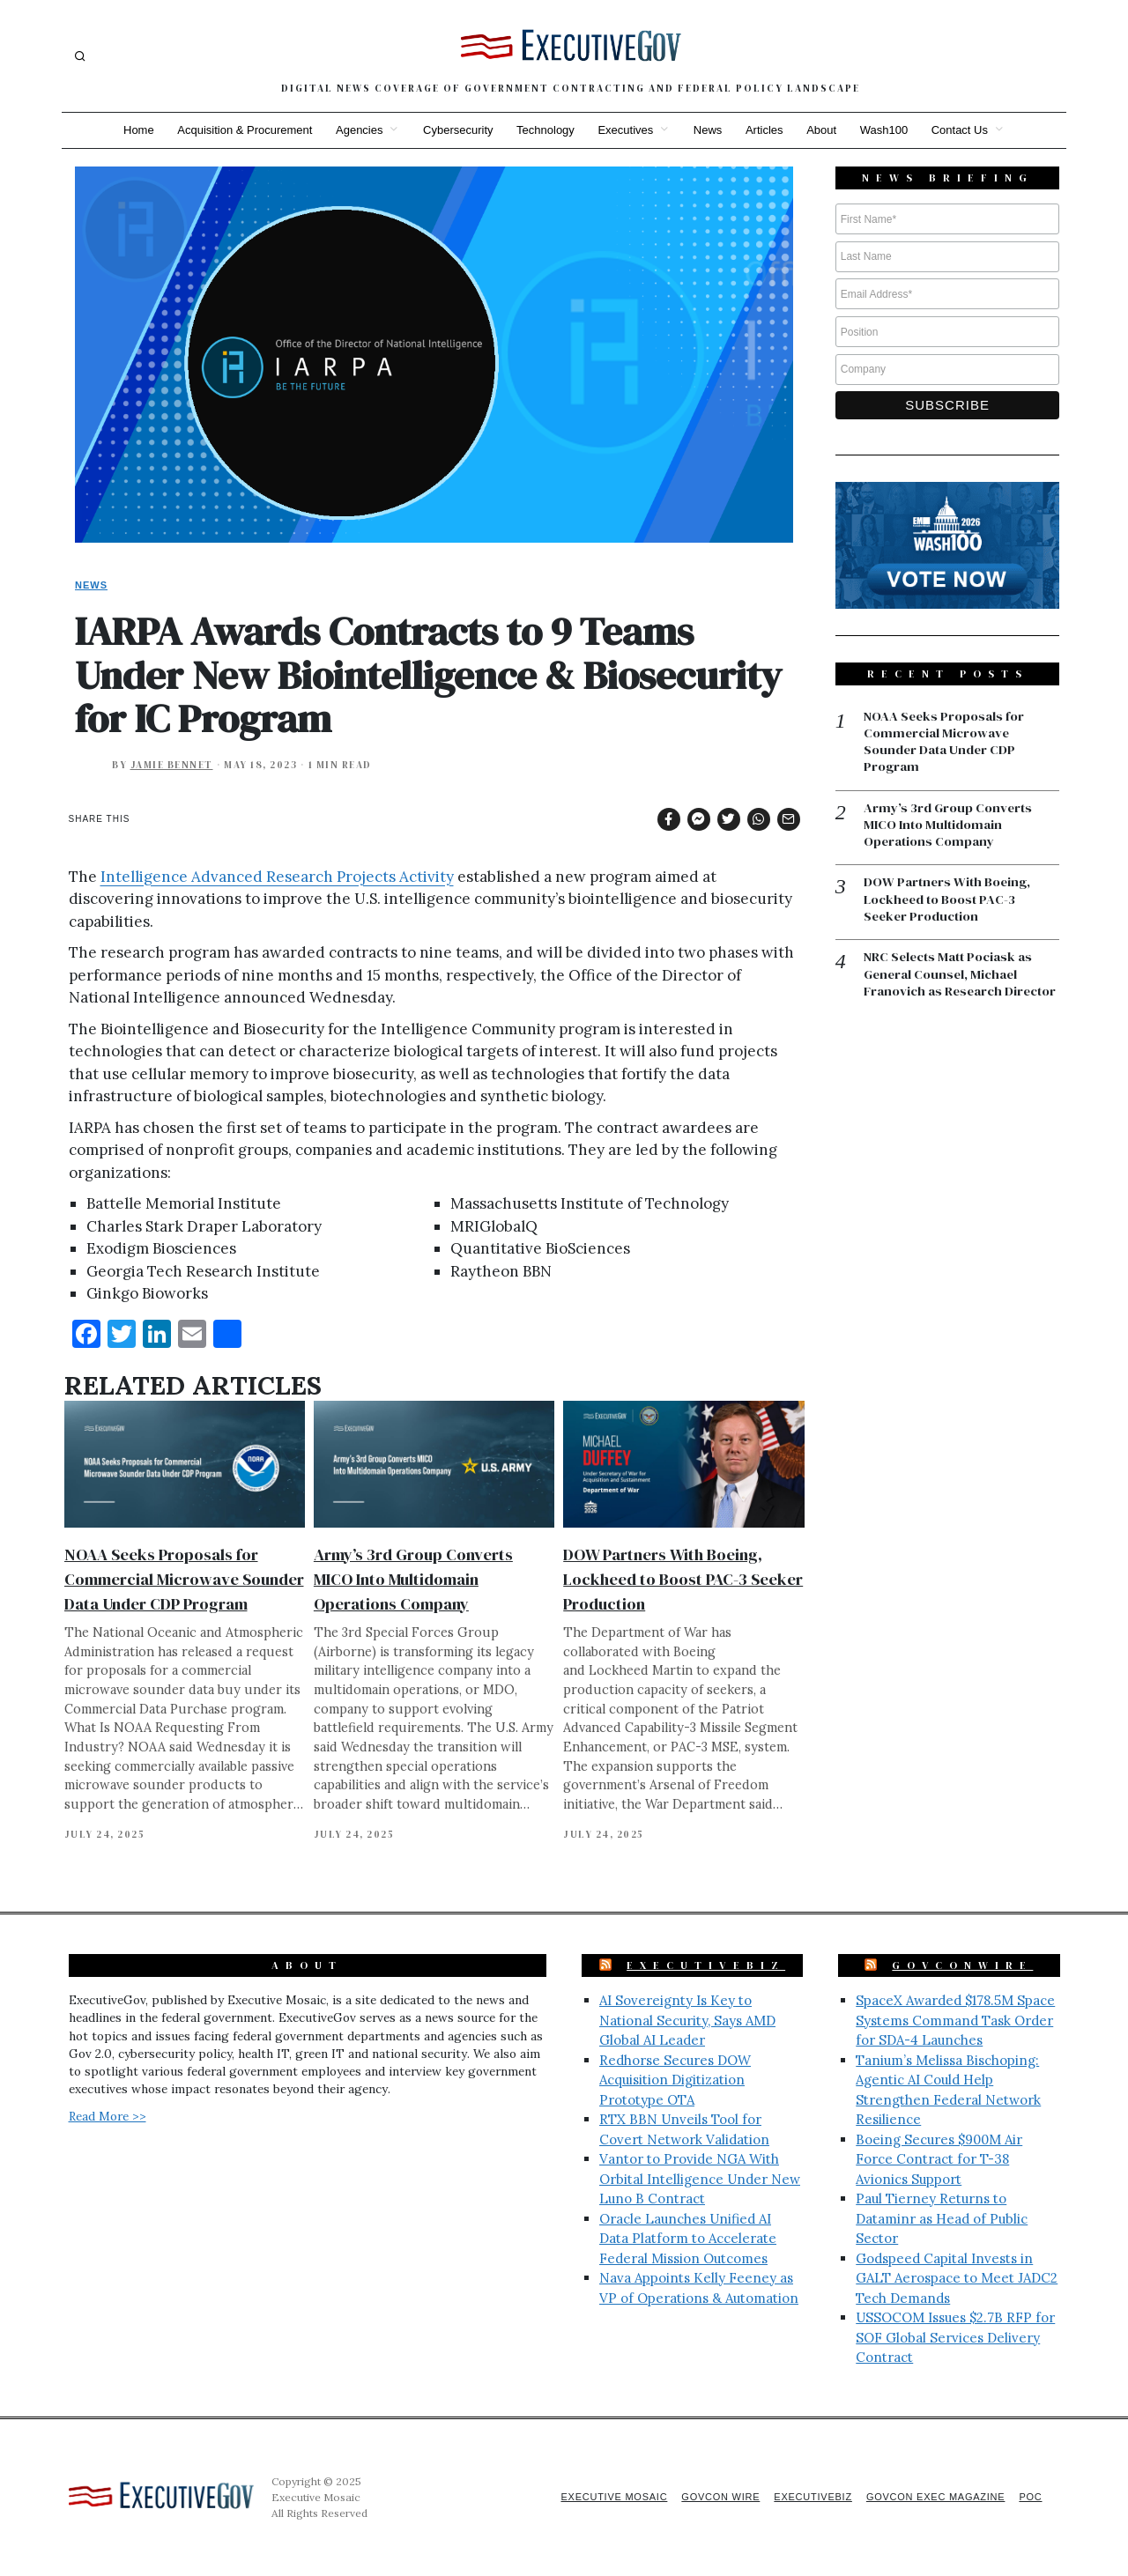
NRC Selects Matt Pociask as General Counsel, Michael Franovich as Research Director (961, 977)
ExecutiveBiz (706, 1965)
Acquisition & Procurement (240, 130)
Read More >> (107, 2116)
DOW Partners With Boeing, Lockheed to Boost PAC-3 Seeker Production (683, 1579)
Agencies (355, 130)
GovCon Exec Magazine (932, 2496)
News (709, 130)
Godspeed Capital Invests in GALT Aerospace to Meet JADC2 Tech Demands (957, 2278)
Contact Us (966, 130)
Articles (767, 130)
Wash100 (888, 130)
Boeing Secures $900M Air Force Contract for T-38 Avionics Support (939, 2159)
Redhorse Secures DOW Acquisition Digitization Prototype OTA (675, 2080)
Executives (625, 130)
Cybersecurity (455, 130)
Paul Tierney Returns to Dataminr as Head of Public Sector (942, 2218)
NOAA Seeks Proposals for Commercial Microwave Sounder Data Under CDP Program (184, 1579)
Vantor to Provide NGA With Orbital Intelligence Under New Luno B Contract (699, 2178)
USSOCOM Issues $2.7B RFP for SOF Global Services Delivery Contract (955, 2337)
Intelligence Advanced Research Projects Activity (277, 876)
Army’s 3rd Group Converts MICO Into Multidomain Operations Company (413, 1579)
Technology (545, 130)
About (825, 130)
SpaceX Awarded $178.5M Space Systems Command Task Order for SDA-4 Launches (955, 2020)
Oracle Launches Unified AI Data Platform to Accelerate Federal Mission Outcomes (687, 2238)
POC (1031, 2496)
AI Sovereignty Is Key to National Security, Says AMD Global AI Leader (687, 2020)
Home (132, 130)
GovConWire (962, 1965)
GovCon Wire (712, 2496)
